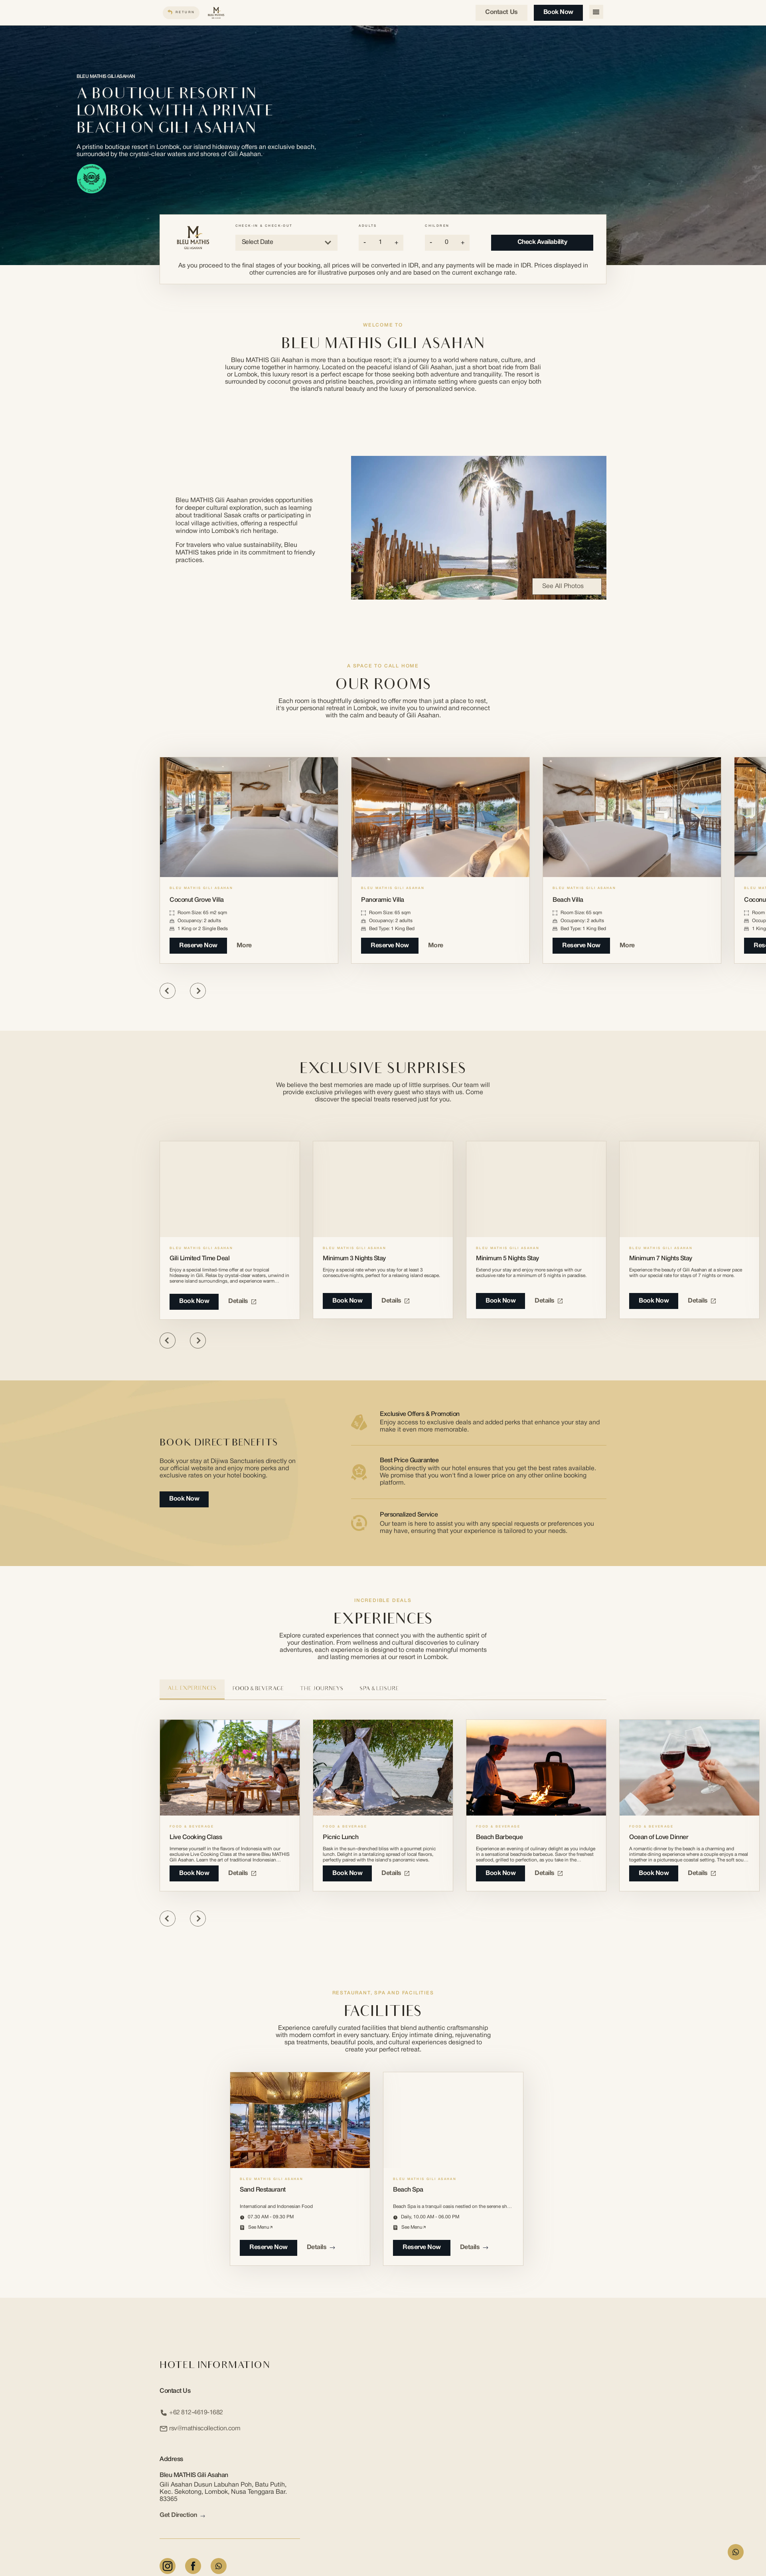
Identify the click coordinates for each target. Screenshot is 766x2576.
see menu (260, 2227)
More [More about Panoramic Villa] (439, 945)
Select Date (286, 243)
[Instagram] (168, 2566)
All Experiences (192, 1688)
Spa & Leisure (379, 1689)
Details (242, 1301)
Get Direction (182, 2516)
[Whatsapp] (219, 2566)
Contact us (500, 12)
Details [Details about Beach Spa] (474, 2247)
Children (437, 226)
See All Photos (567, 586)
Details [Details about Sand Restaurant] (321, 2247)
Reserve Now (198, 945)
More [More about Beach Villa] (631, 945)
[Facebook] (193, 2566)
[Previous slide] (168, 991)
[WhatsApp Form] (736, 2552)
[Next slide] (198, 991)
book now (194, 1873)
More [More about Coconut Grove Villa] (248, 945)
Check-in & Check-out (264, 226)
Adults (368, 226)
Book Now (556, 12)
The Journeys (322, 1689)
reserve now (268, 2247)
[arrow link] (202, 2516)
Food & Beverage (258, 1689)
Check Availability (542, 242)
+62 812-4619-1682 (191, 2413)
